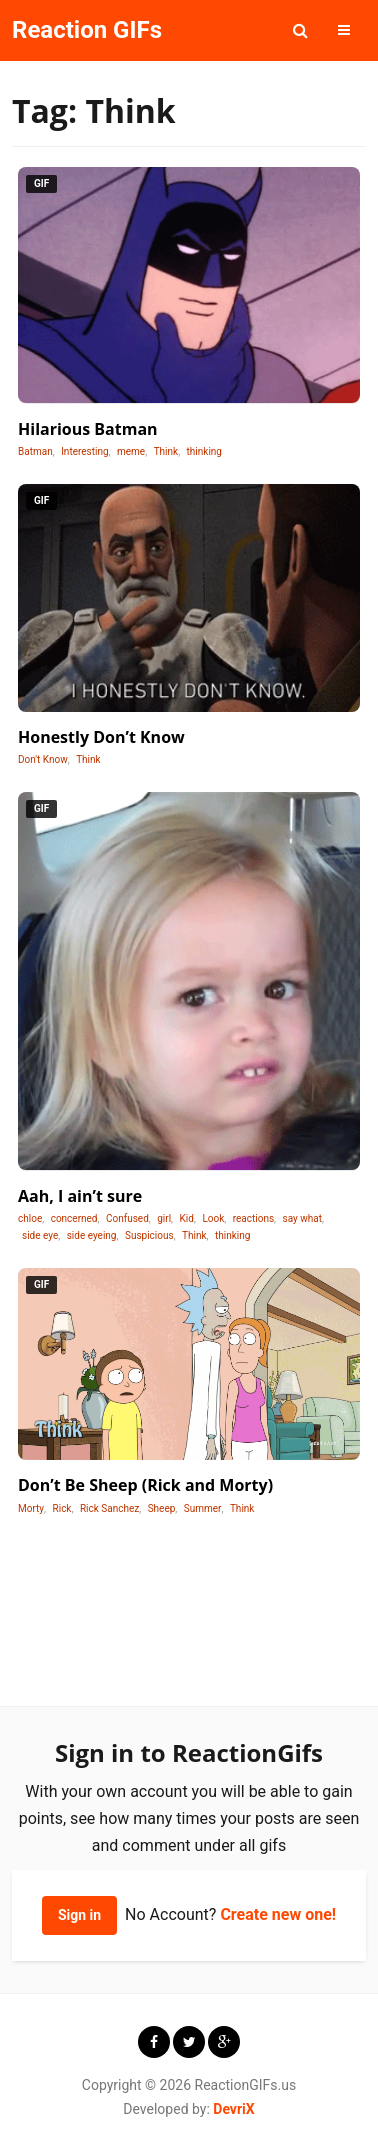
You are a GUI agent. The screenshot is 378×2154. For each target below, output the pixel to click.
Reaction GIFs (87, 30)
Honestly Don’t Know (101, 737)
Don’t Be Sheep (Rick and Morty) (145, 1485)
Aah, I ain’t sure (80, 1196)
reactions (253, 1218)
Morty (31, 1508)
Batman (35, 451)
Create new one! (278, 1914)
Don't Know (43, 759)
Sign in (79, 1915)
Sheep (162, 1508)
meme (131, 451)
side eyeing (92, 1235)
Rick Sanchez (109, 1508)
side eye (40, 1235)
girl (164, 1218)
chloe (30, 1218)
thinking (204, 451)
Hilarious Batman (88, 429)
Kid (187, 1218)
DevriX (233, 2109)
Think (166, 451)
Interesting (84, 451)
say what (302, 1218)
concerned (74, 1218)
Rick (62, 1508)
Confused (127, 1218)
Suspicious (149, 1235)
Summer (203, 1508)
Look (213, 1218)
